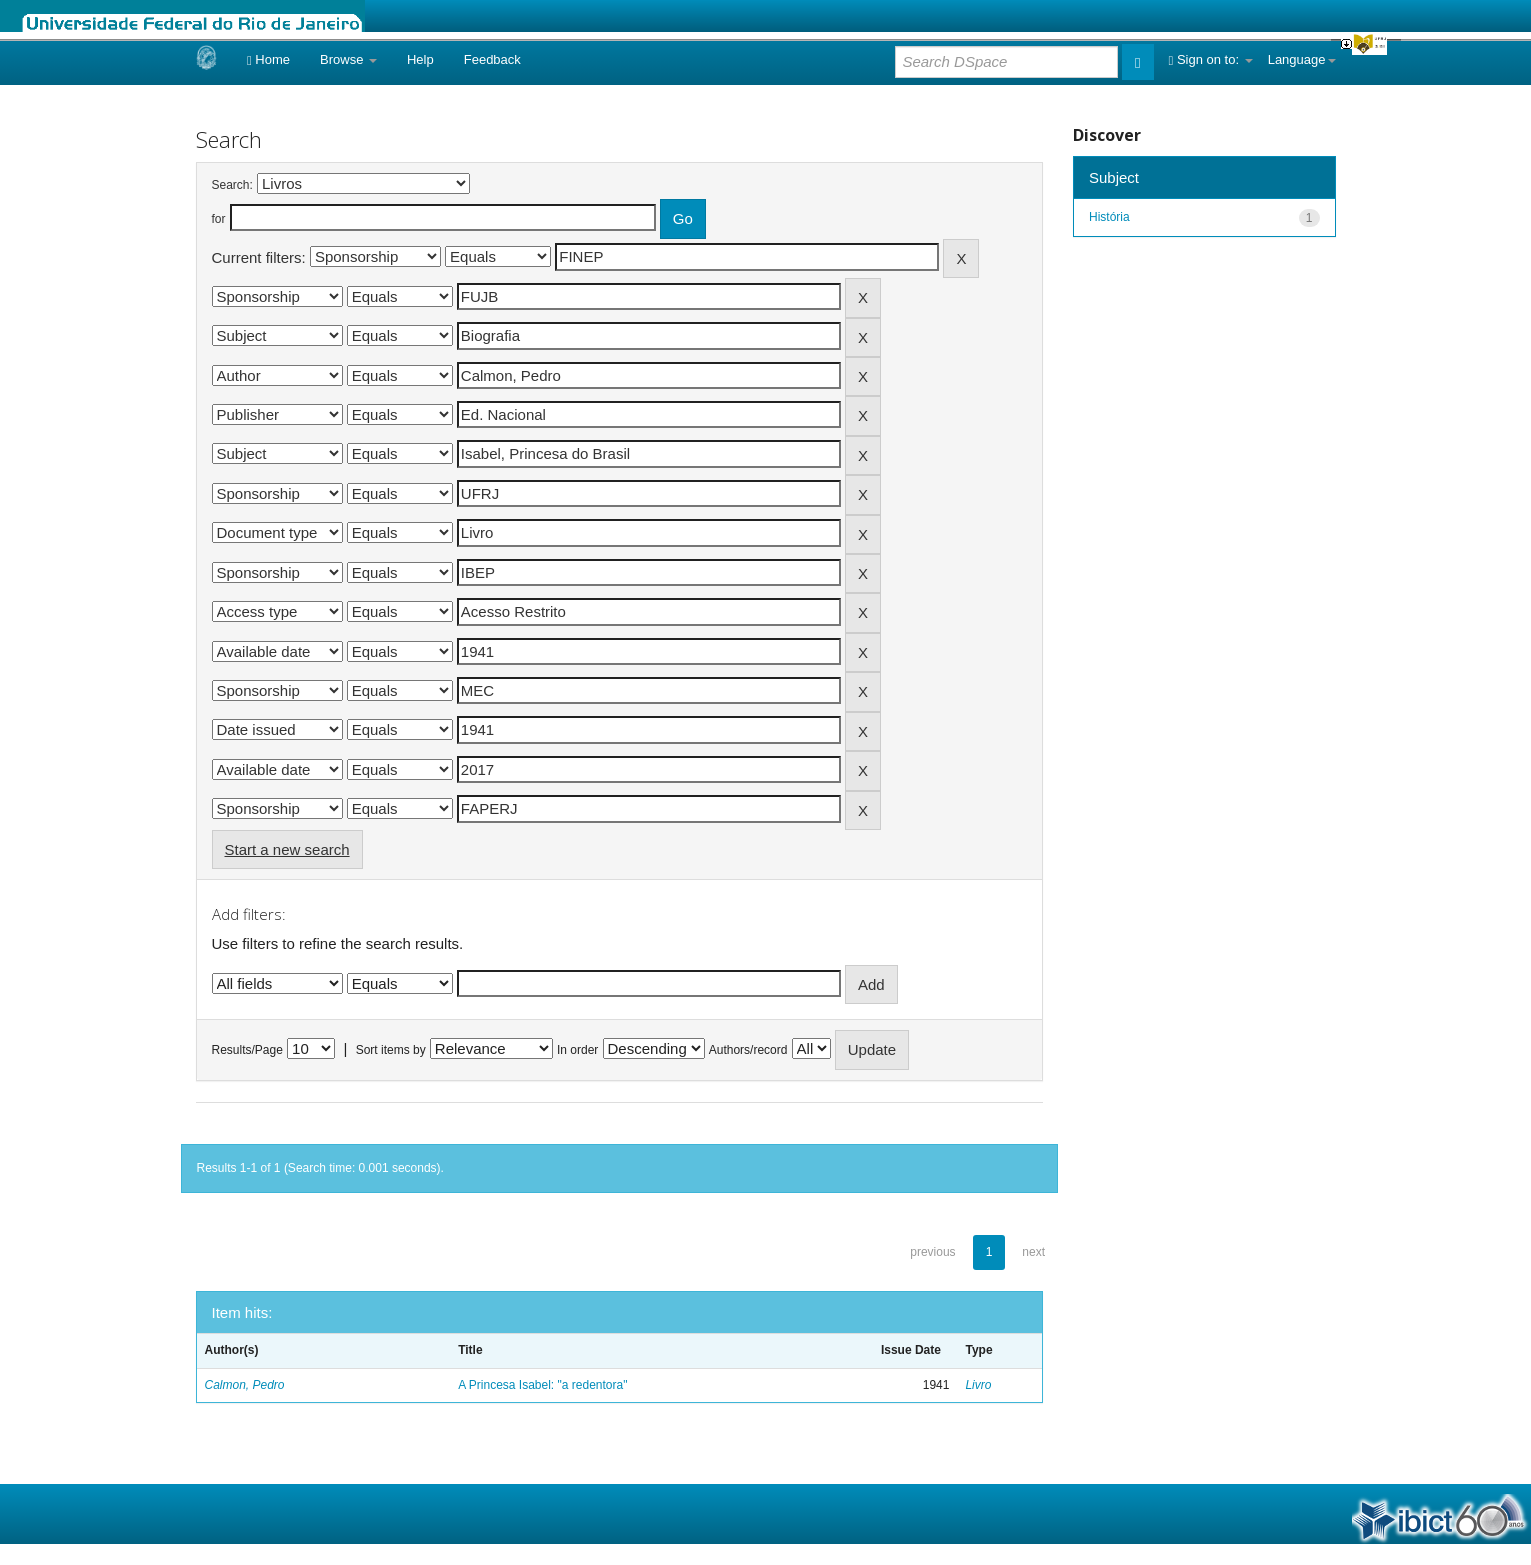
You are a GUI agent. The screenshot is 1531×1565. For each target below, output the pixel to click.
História (1109, 217)
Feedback (492, 59)
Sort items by (391, 1050)
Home (268, 59)
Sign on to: (1211, 59)
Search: (232, 185)
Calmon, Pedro (245, 1385)
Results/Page (247, 1050)
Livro (978, 1385)
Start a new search (287, 849)
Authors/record (748, 1050)
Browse (348, 59)
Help (420, 59)
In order (577, 1050)
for (219, 219)
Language (1302, 59)
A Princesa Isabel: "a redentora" (542, 1385)
